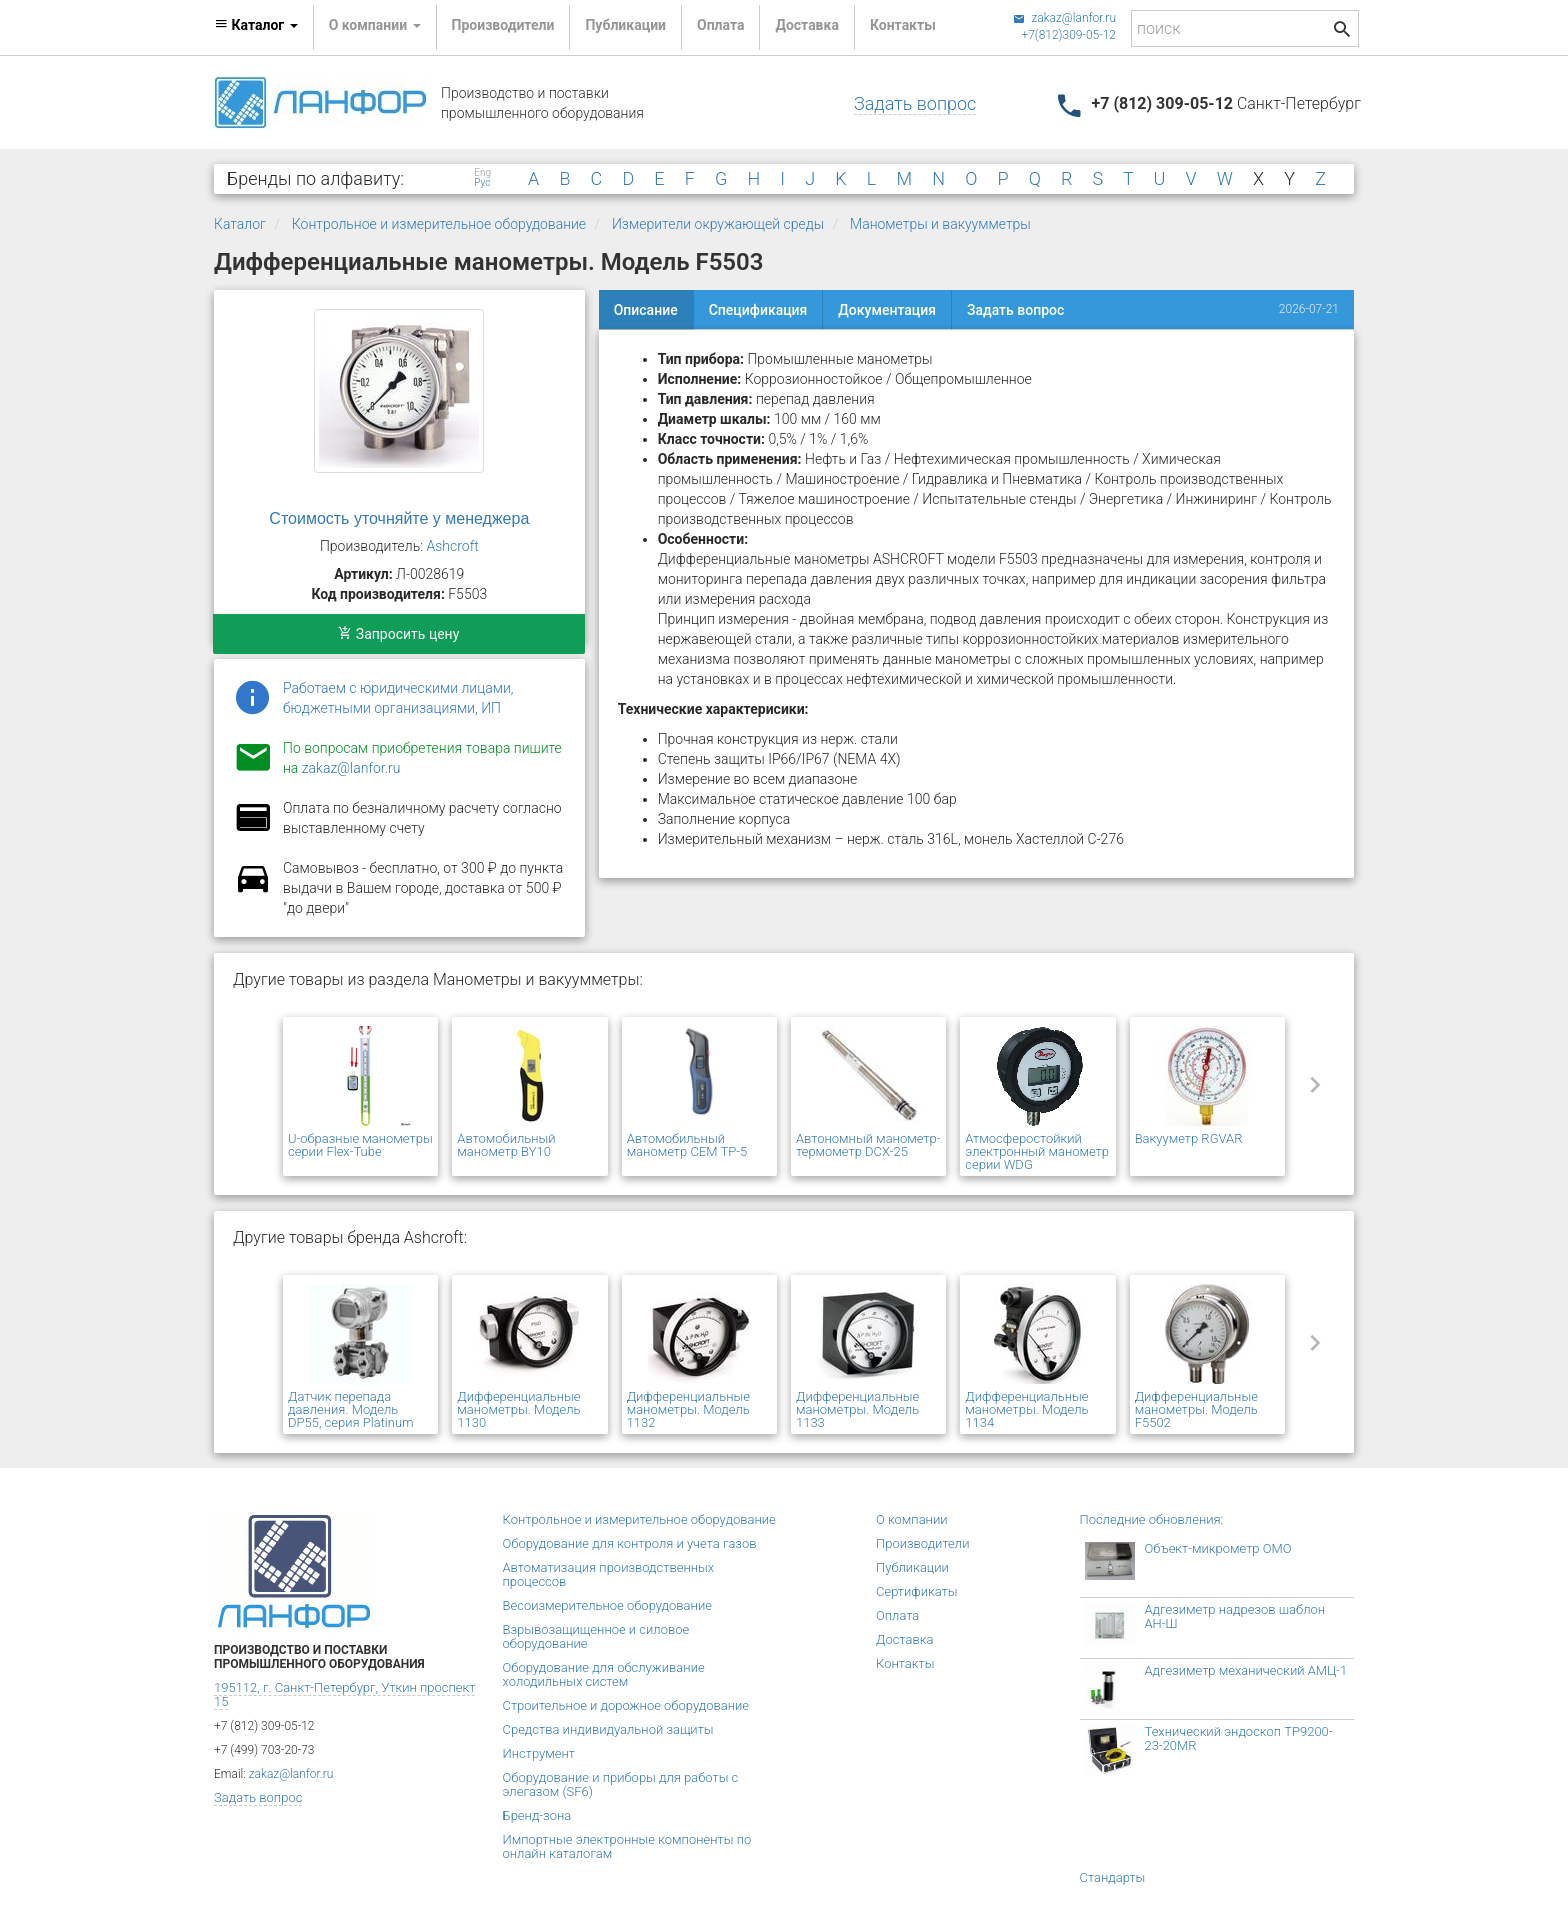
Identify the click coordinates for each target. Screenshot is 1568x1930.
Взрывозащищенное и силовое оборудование (596, 1636)
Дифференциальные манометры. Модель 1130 (518, 1409)
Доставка (806, 25)
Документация (887, 310)
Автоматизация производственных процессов (609, 1574)
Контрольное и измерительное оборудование (439, 224)
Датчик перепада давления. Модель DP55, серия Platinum (351, 1409)
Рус (482, 183)
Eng (482, 173)
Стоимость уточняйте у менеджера (399, 518)
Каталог (240, 224)
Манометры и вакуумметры (940, 224)
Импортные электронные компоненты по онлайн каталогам (627, 1846)
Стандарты (1113, 1877)
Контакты (903, 25)
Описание (646, 310)
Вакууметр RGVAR (1189, 1138)
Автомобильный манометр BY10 (506, 1145)
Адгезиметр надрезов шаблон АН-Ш (1235, 1616)
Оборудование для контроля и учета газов (630, 1543)
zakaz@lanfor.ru (1064, 18)
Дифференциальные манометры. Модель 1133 (857, 1409)
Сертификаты (917, 1591)
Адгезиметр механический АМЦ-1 (1246, 1670)
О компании (912, 1519)
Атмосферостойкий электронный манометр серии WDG (1037, 1151)
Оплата (720, 25)
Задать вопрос (915, 103)
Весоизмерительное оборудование (607, 1605)
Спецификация (758, 310)
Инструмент (539, 1753)
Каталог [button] (256, 25)
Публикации (625, 25)
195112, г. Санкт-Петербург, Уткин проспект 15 (344, 1694)
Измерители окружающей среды (718, 224)
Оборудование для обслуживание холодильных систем (604, 1674)
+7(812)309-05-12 (1068, 35)
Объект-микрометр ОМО (1218, 1548)
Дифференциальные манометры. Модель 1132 (688, 1409)
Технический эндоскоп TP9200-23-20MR (1239, 1738)
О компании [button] (375, 25)
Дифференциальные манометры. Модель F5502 (1196, 1409)
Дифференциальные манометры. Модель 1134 (1026, 1409)
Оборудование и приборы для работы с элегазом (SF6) (621, 1784)
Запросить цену (398, 634)
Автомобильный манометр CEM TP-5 (687, 1145)
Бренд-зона (537, 1815)
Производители (503, 25)
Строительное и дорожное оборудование (626, 1705)
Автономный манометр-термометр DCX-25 (868, 1145)
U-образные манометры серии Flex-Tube (360, 1145)
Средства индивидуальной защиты (608, 1729)
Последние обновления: (1152, 1519)
